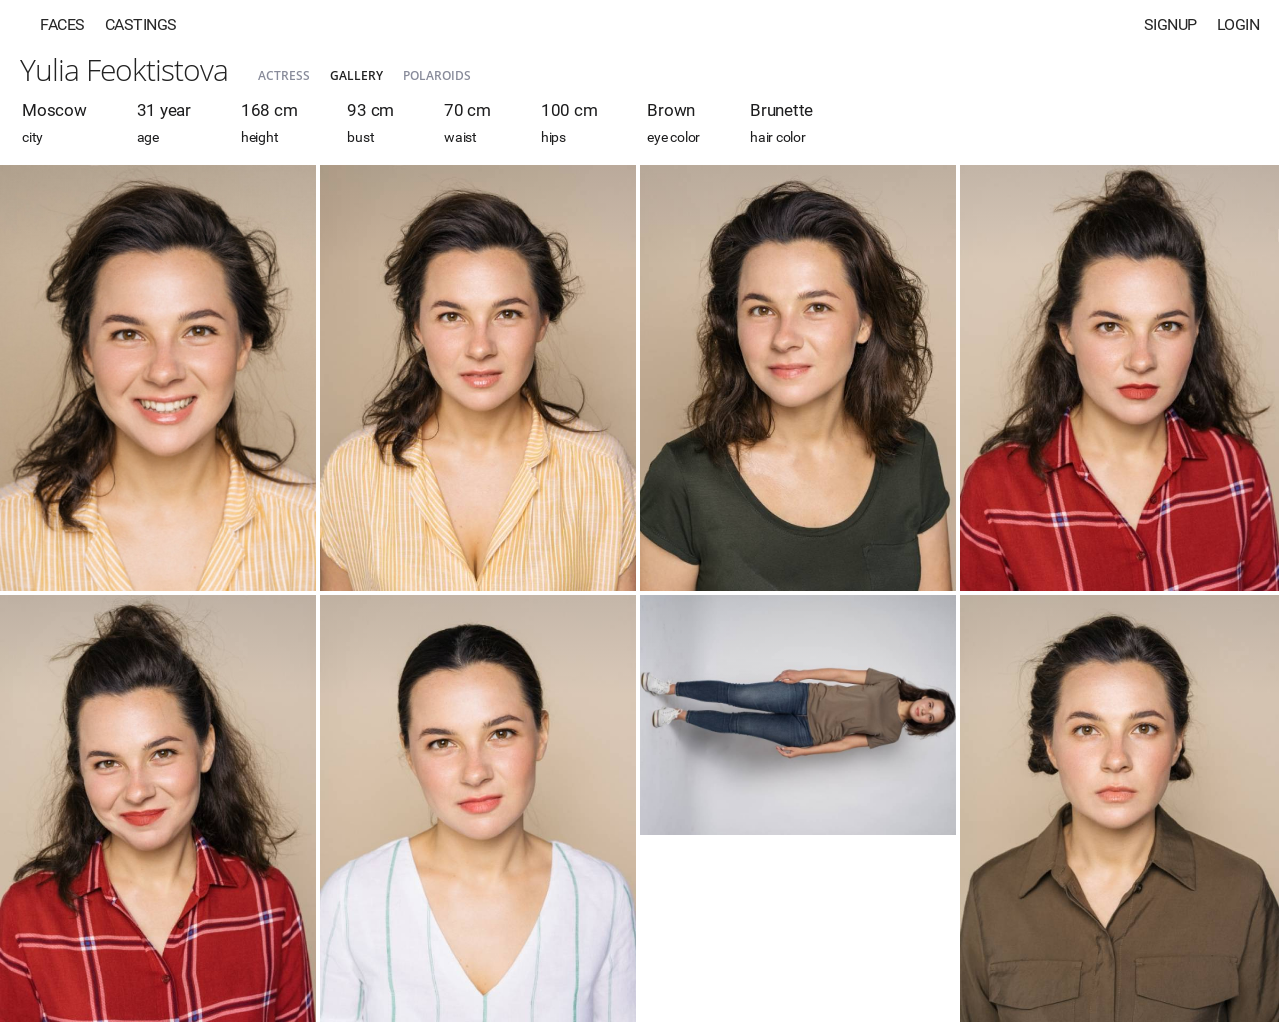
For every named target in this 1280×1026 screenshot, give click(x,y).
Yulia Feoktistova (124, 69)
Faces (62, 24)
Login (1238, 24)
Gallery (356, 75)
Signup (1170, 24)
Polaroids (437, 75)
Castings (141, 24)
